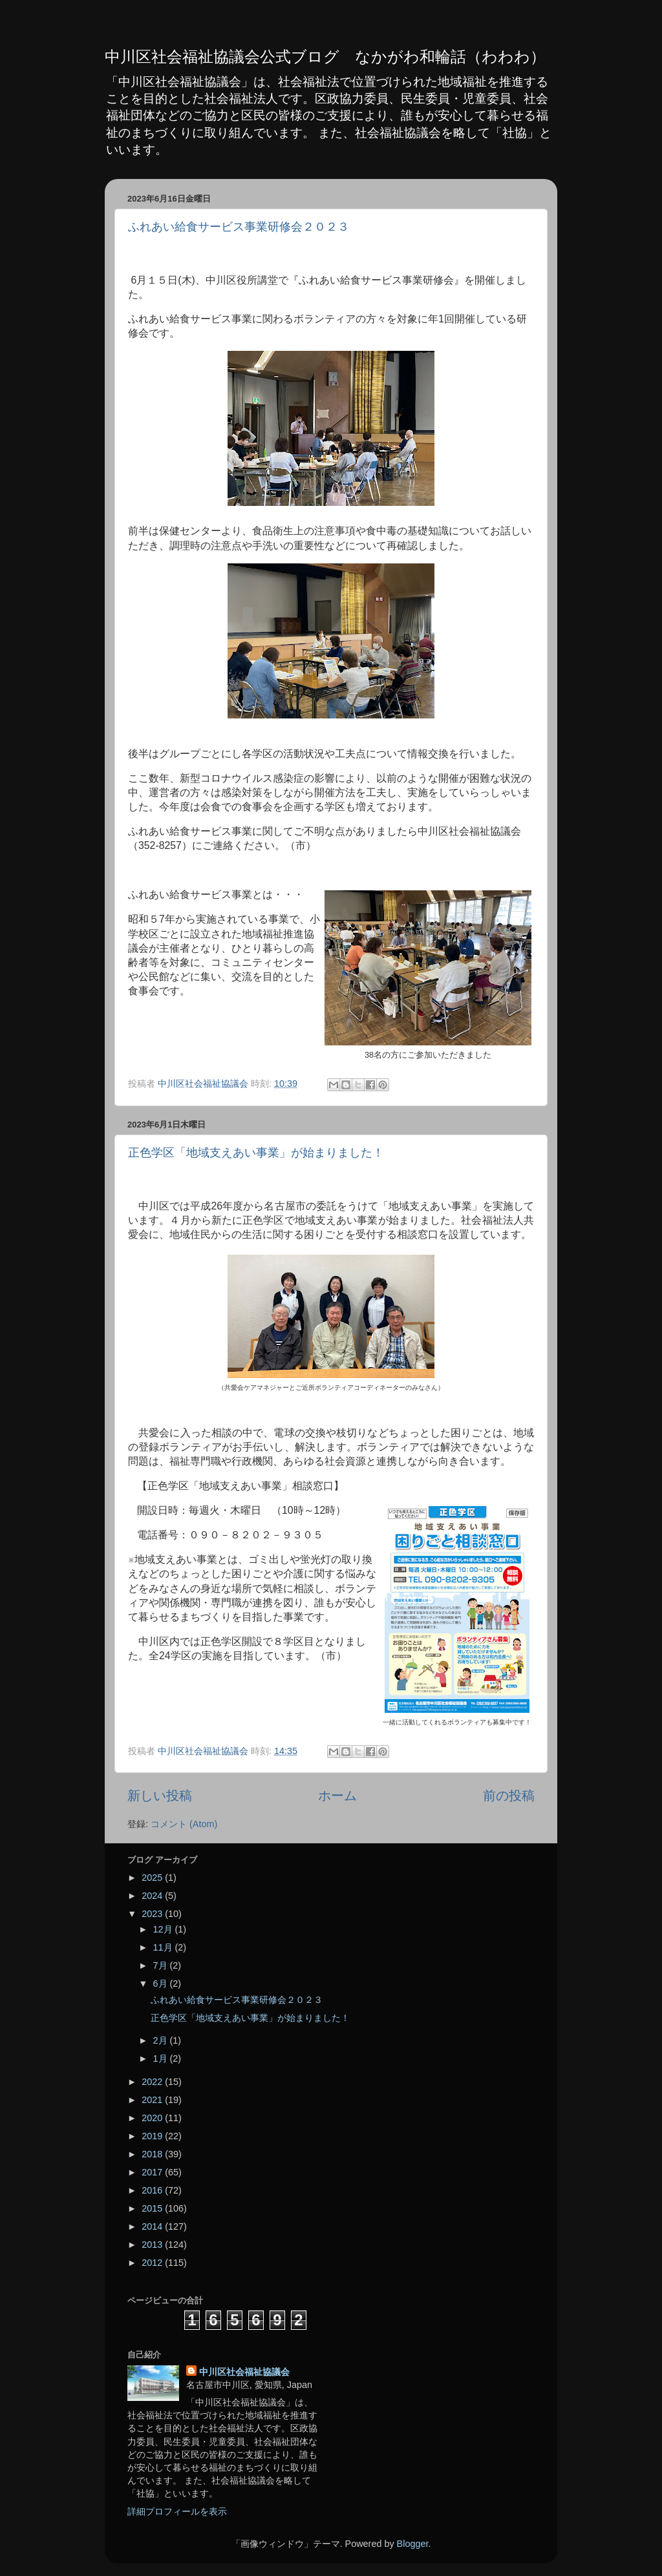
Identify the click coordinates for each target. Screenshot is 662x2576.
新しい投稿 (159, 1795)
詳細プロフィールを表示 (177, 2511)
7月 (161, 1965)
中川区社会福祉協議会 (244, 2372)
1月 (161, 2058)
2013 (153, 2244)
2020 (153, 2118)
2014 (153, 2226)
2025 (153, 1877)
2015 (153, 2208)
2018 (153, 2154)
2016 (153, 2190)
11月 (164, 1947)
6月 (161, 1983)
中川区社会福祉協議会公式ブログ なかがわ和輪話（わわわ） (325, 56)
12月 (164, 1929)
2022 (153, 2082)
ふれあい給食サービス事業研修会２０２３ (238, 226)
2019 (153, 2136)
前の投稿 (509, 1795)
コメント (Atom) (184, 1824)
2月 (161, 2040)
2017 (153, 2172)
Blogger (413, 2544)
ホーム (337, 1795)
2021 (153, 2100)
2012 (153, 2262)
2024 (153, 1895)
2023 (153, 1914)
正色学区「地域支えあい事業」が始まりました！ (256, 1152)
